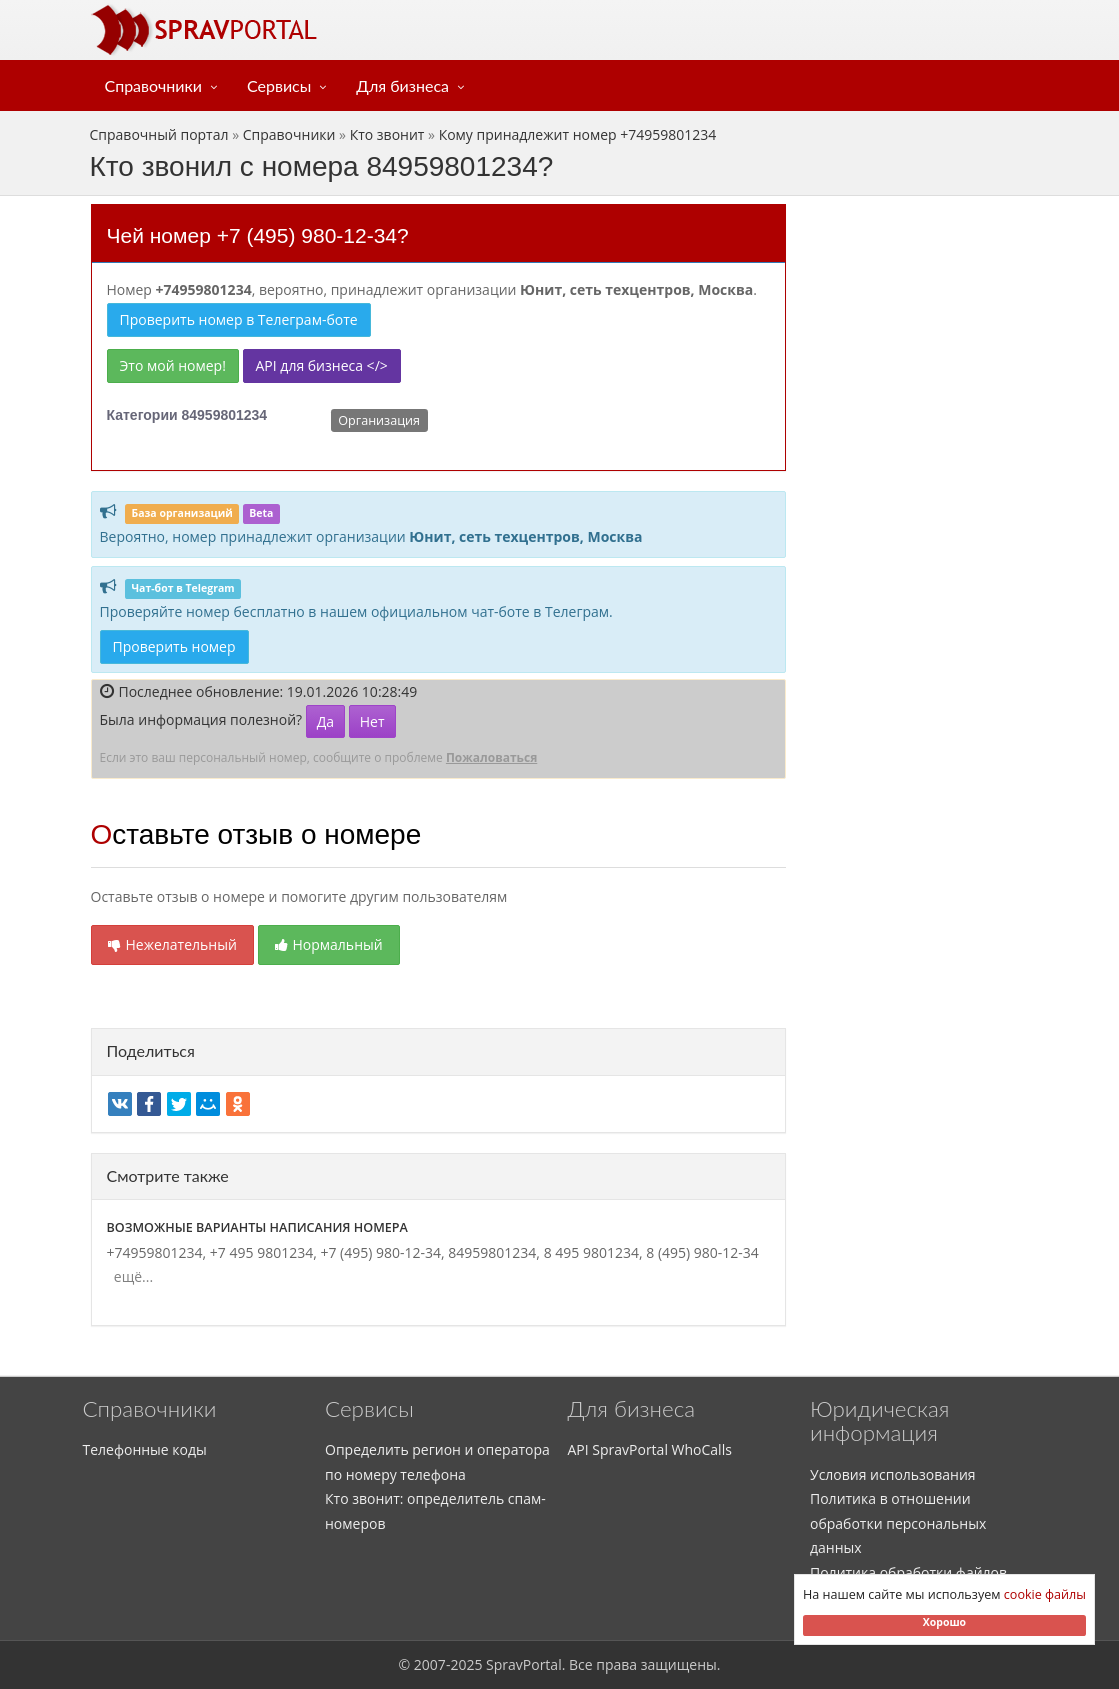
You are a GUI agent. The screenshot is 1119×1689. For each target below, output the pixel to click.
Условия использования (893, 1474)
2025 (466, 1664)
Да (325, 721)
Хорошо (944, 1622)
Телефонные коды (145, 1449)
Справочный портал (159, 134)
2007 (430, 1664)
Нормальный (329, 944)
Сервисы (279, 85)
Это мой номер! (173, 365)
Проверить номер (174, 646)
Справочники (154, 85)
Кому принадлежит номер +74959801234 (578, 134)
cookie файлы (1045, 1594)
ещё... (130, 1276)
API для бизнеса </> (322, 365)
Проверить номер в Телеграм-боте (239, 319)
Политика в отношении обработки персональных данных (898, 1523)
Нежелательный (172, 944)
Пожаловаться (491, 757)
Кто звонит (387, 134)
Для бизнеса (402, 85)
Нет (372, 721)
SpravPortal (524, 1664)
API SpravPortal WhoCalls (650, 1449)
